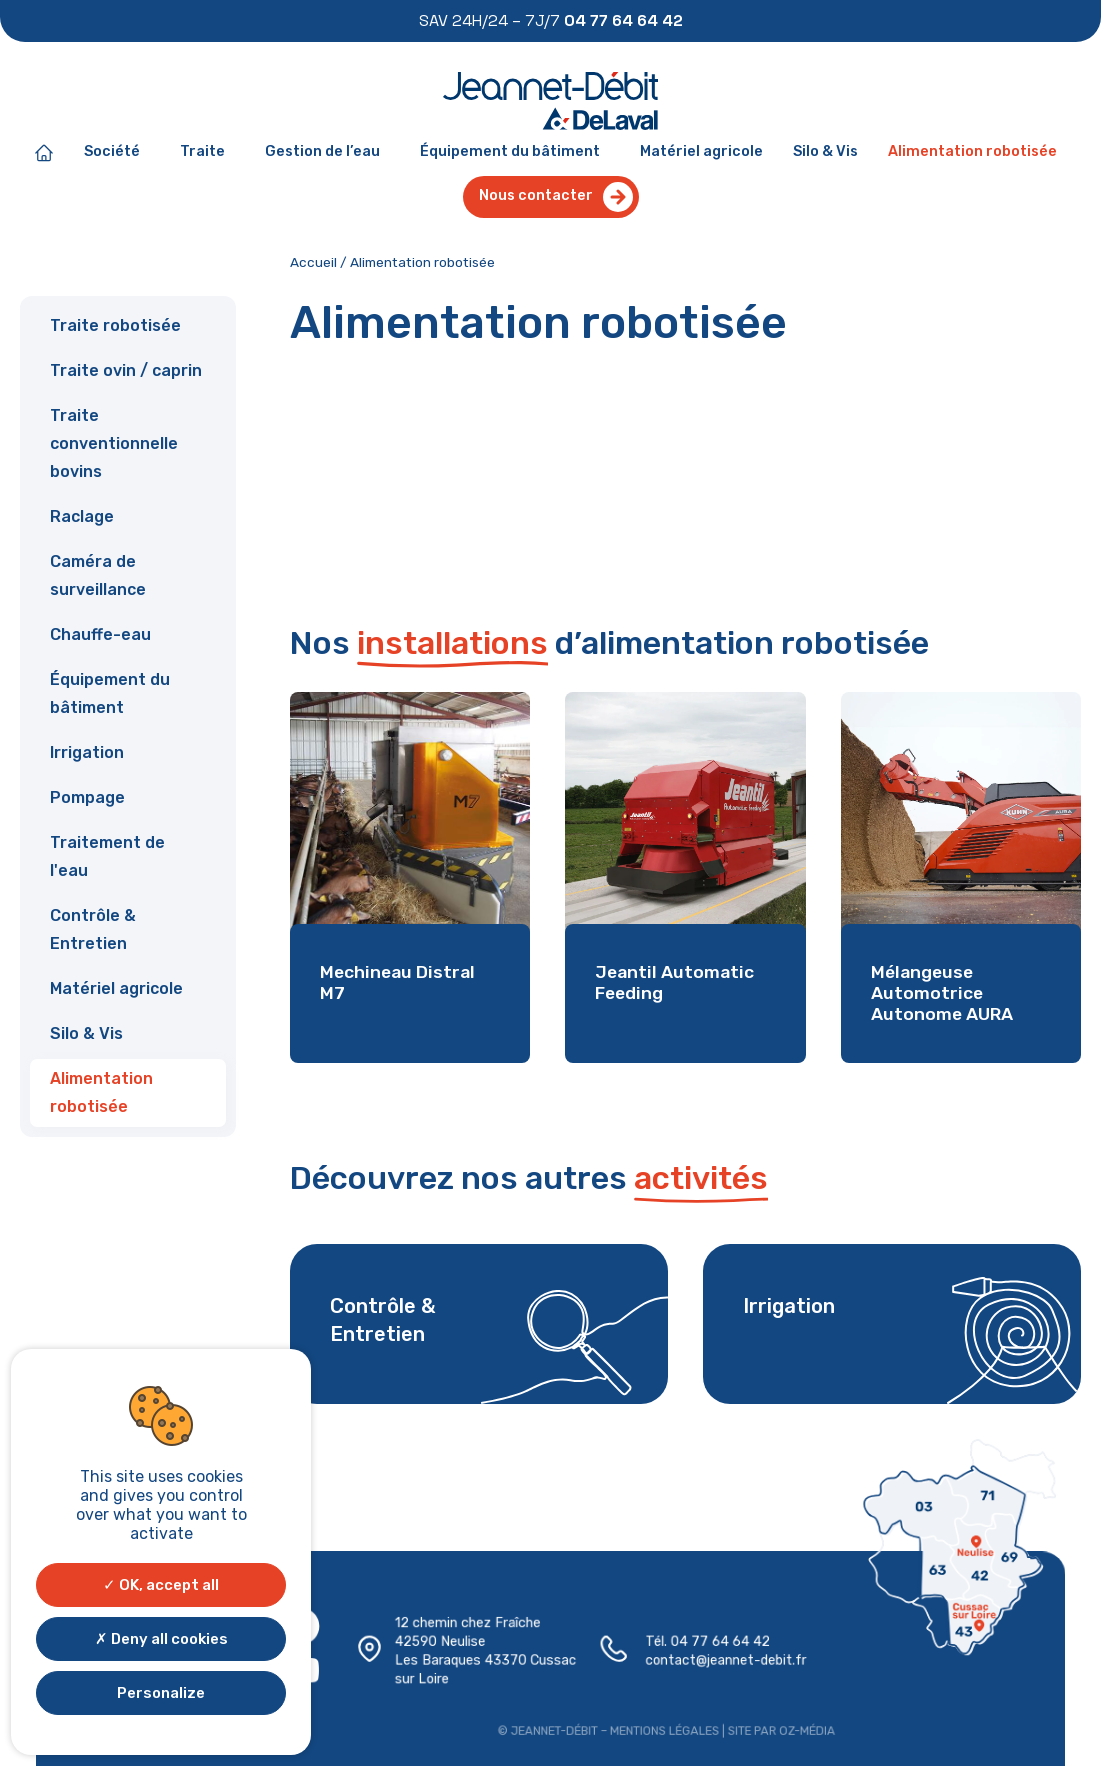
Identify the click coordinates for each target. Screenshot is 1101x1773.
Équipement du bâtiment (515, 153)
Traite (207, 153)
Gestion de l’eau (327, 153)
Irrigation (87, 752)
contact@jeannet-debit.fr (724, 1660)
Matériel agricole (701, 151)
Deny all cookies (161, 1639)
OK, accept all (161, 1585)
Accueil (313, 262)
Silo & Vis (825, 151)
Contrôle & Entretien (93, 929)
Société (117, 153)
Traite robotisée (115, 325)
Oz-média (803, 1729)
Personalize (161, 1693)
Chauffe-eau (100, 634)
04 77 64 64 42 (719, 1642)
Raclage (82, 516)
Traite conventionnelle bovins (114, 443)
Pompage (87, 797)
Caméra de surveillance (98, 575)
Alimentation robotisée (972, 151)
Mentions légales (663, 1729)
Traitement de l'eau (107, 856)
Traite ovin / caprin (126, 370)
